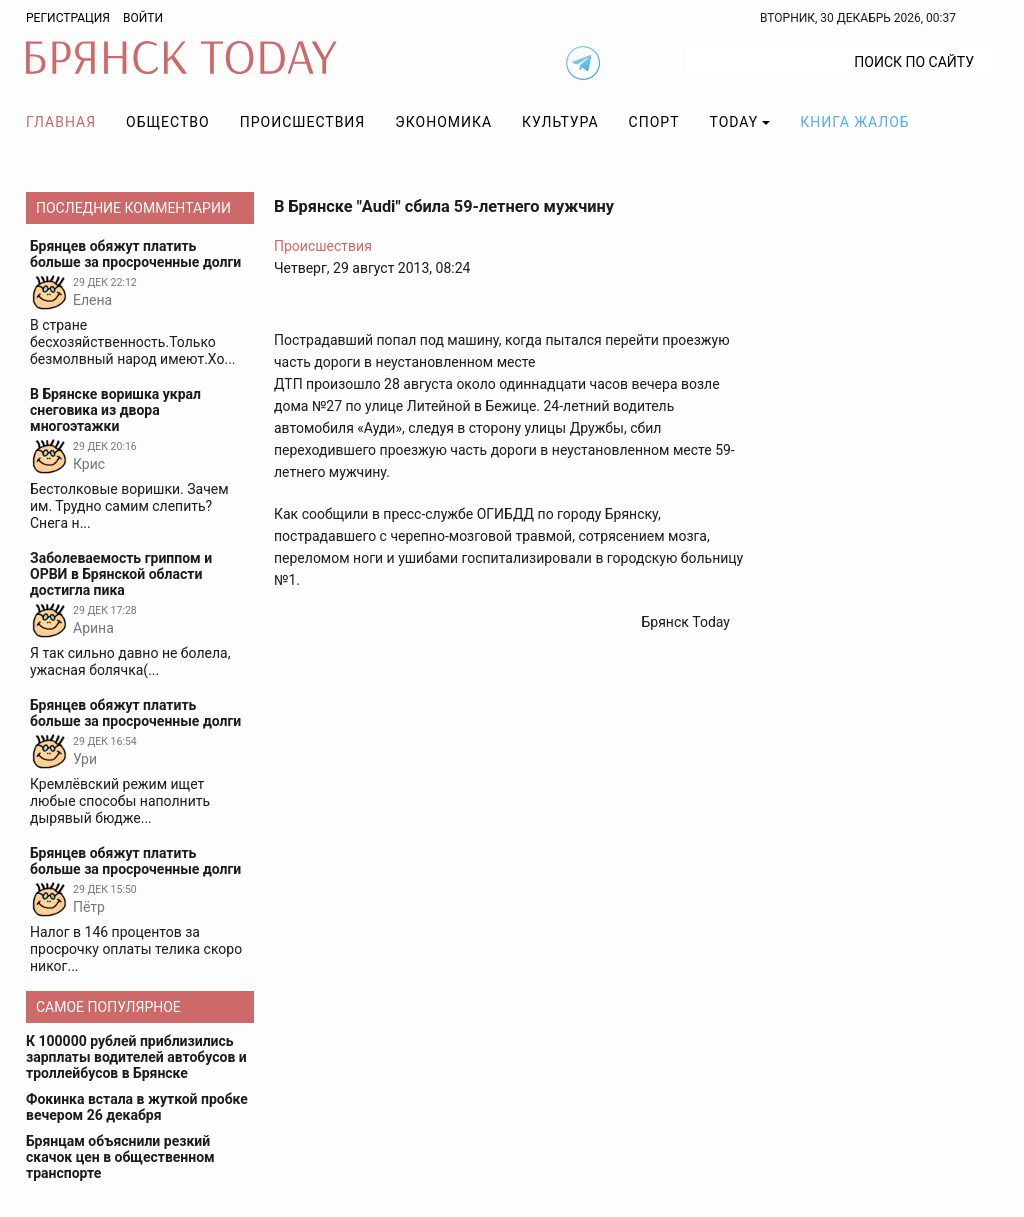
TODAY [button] (734, 122)
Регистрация (68, 18)
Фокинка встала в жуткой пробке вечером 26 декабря (137, 1107)
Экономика (443, 122)
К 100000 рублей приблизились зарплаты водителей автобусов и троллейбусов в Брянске (136, 1057)
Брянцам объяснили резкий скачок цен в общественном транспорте (120, 1157)
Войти (143, 18)
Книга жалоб (854, 122)
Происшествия (303, 122)
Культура (560, 122)
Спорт (654, 122)
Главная (61, 122)
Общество (168, 122)
